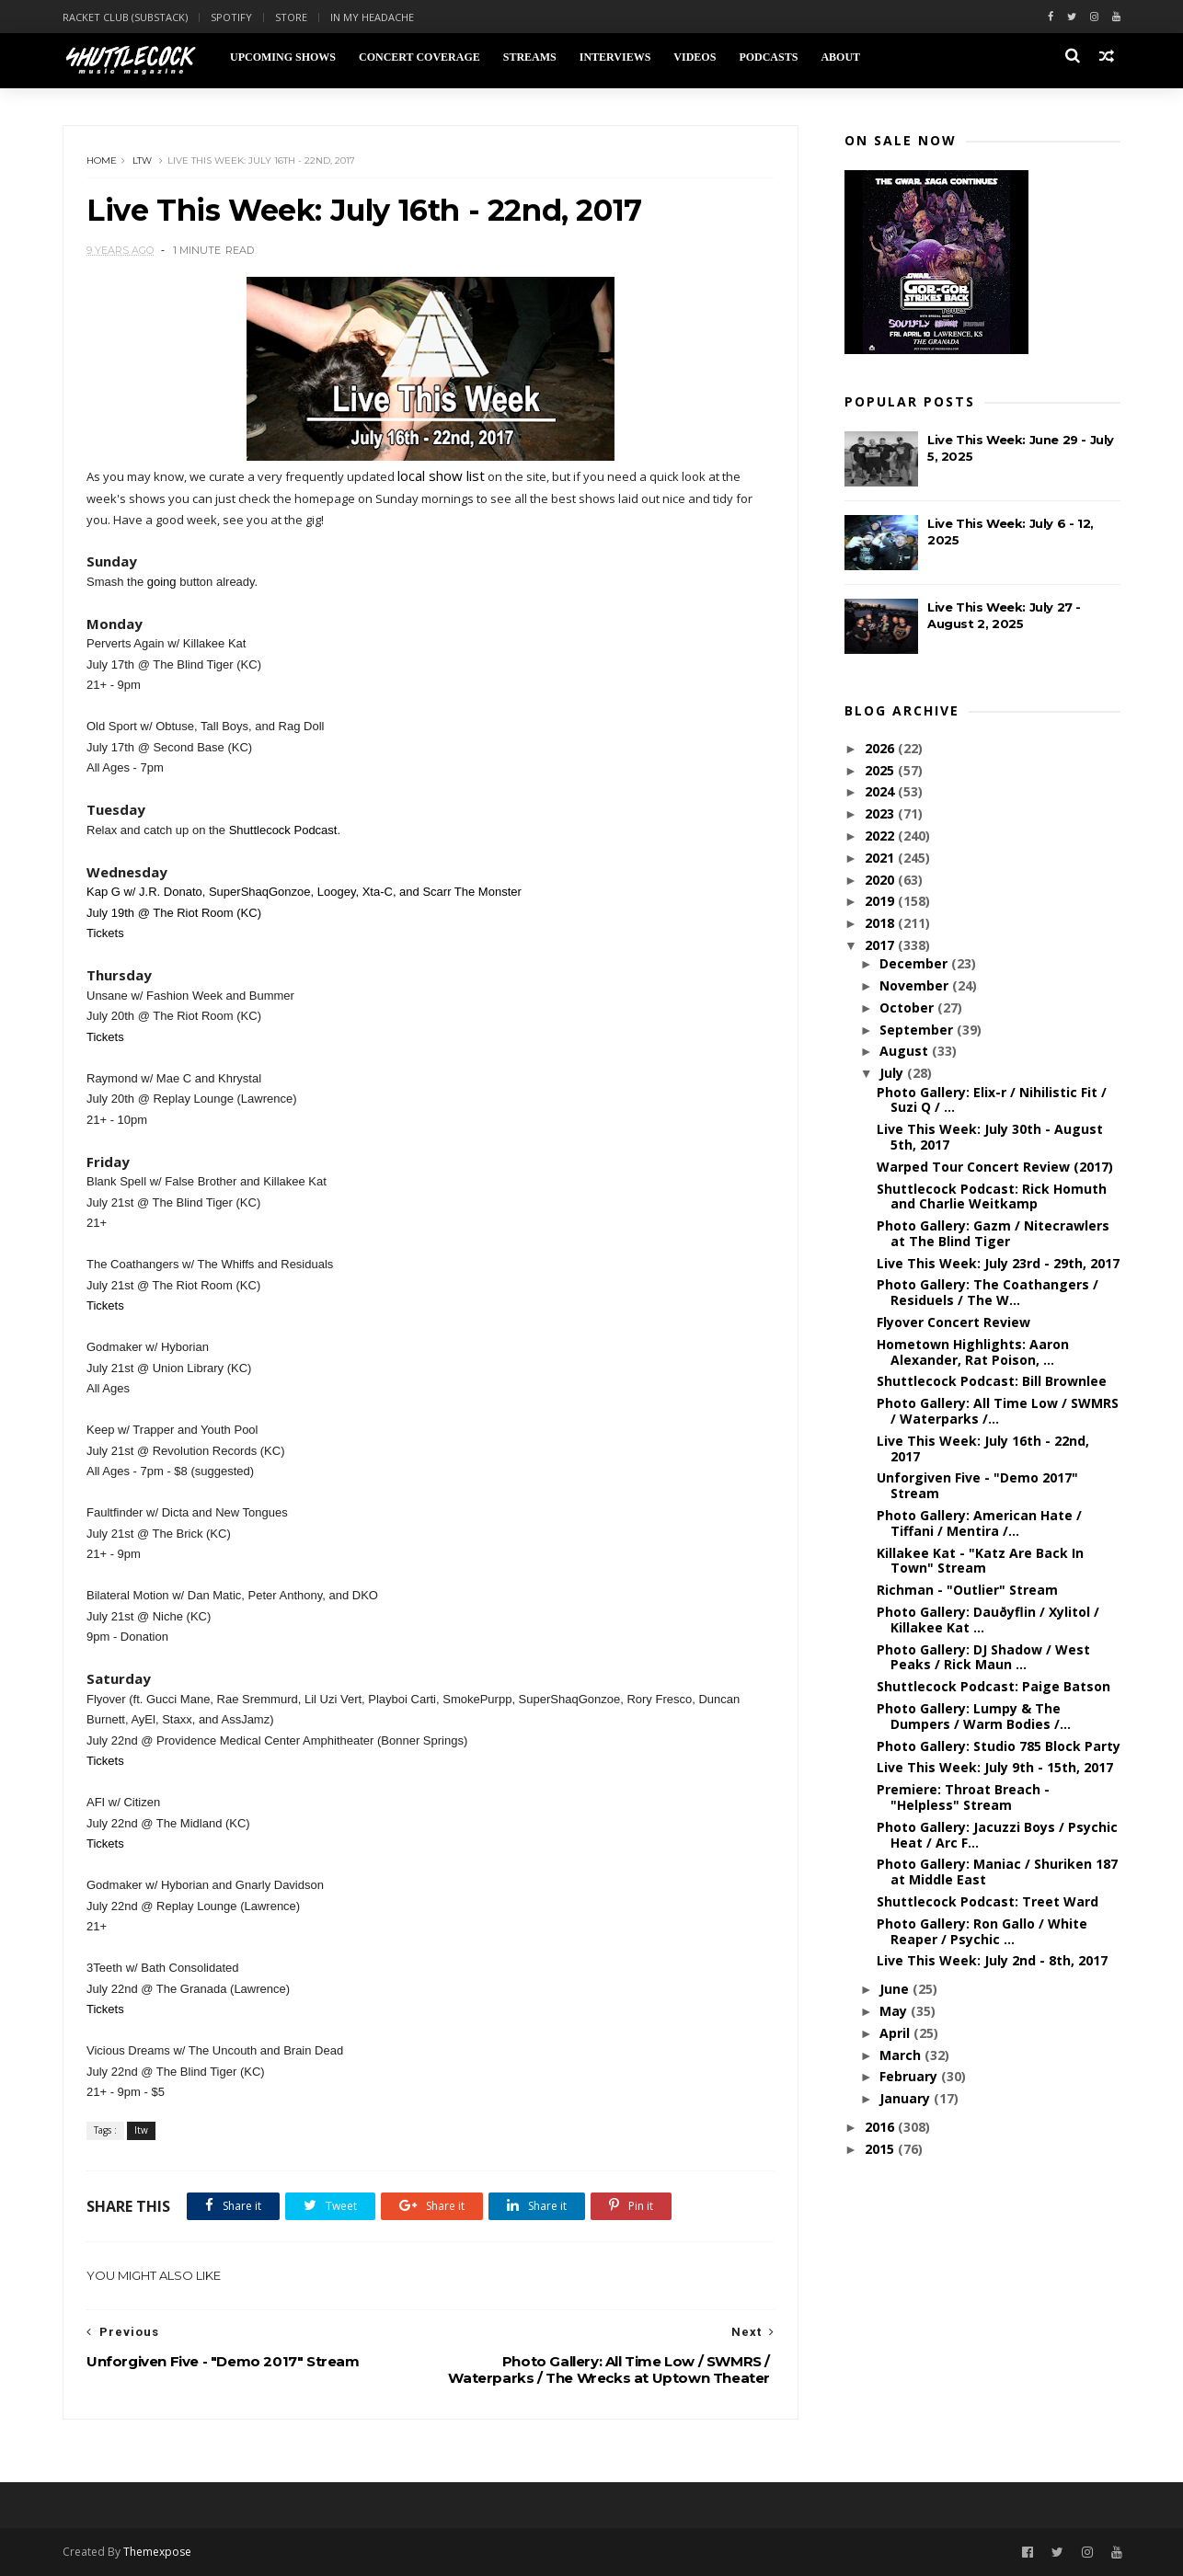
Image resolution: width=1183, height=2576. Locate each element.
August (905, 1050)
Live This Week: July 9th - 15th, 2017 (995, 1767)
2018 (881, 923)
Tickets (105, 933)
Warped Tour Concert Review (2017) (995, 1166)
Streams (530, 57)
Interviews (615, 57)
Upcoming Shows (283, 57)
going (162, 582)
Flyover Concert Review (953, 1322)
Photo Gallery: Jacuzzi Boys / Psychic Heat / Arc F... (997, 1834)
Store (291, 17)
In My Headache (372, 17)
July (893, 1073)
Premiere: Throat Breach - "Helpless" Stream (963, 1797)
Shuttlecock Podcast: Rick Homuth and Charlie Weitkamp (992, 1196)
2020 (881, 879)
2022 (881, 835)
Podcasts (768, 57)
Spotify (231, 17)
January (906, 2098)
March (902, 2055)
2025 (881, 770)
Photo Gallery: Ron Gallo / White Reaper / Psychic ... (982, 1931)
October (908, 1007)
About (840, 57)
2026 (881, 748)
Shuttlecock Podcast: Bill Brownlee (992, 1381)
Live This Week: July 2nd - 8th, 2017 (992, 1960)
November (915, 985)
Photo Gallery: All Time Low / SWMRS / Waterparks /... (998, 1410)
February (910, 2076)
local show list (441, 475)
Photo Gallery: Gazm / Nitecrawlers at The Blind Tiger (993, 1233)
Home (101, 160)
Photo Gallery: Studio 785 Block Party (998, 1746)
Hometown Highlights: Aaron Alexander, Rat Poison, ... (973, 1351)
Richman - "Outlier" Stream (967, 1589)
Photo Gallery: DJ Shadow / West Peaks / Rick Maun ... (983, 1657)
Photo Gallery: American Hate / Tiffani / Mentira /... (979, 1523)
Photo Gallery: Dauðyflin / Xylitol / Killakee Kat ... (988, 1619)
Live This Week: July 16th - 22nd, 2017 (983, 1448)
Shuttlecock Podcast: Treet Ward (987, 1901)
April (896, 2033)
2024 (881, 791)
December (915, 963)
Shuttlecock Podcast (283, 830)
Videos (694, 57)
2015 (881, 2149)
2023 (881, 813)
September (918, 1029)
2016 (881, 2126)
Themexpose (157, 2551)
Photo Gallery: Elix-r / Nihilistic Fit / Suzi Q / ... (992, 1099)
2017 (881, 945)
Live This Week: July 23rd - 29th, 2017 (998, 1263)
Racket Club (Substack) (125, 17)
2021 (881, 857)
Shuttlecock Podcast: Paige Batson (993, 1686)
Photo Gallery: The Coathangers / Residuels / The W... (987, 1292)
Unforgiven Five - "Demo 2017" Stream (977, 1485)
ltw (142, 160)
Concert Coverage (419, 57)
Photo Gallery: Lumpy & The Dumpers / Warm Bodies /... (974, 1716)
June (896, 1989)
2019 (881, 901)
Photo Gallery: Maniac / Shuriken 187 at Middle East (997, 1871)
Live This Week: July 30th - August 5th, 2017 (990, 1136)
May (895, 2011)
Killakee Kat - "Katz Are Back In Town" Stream (980, 1560)
